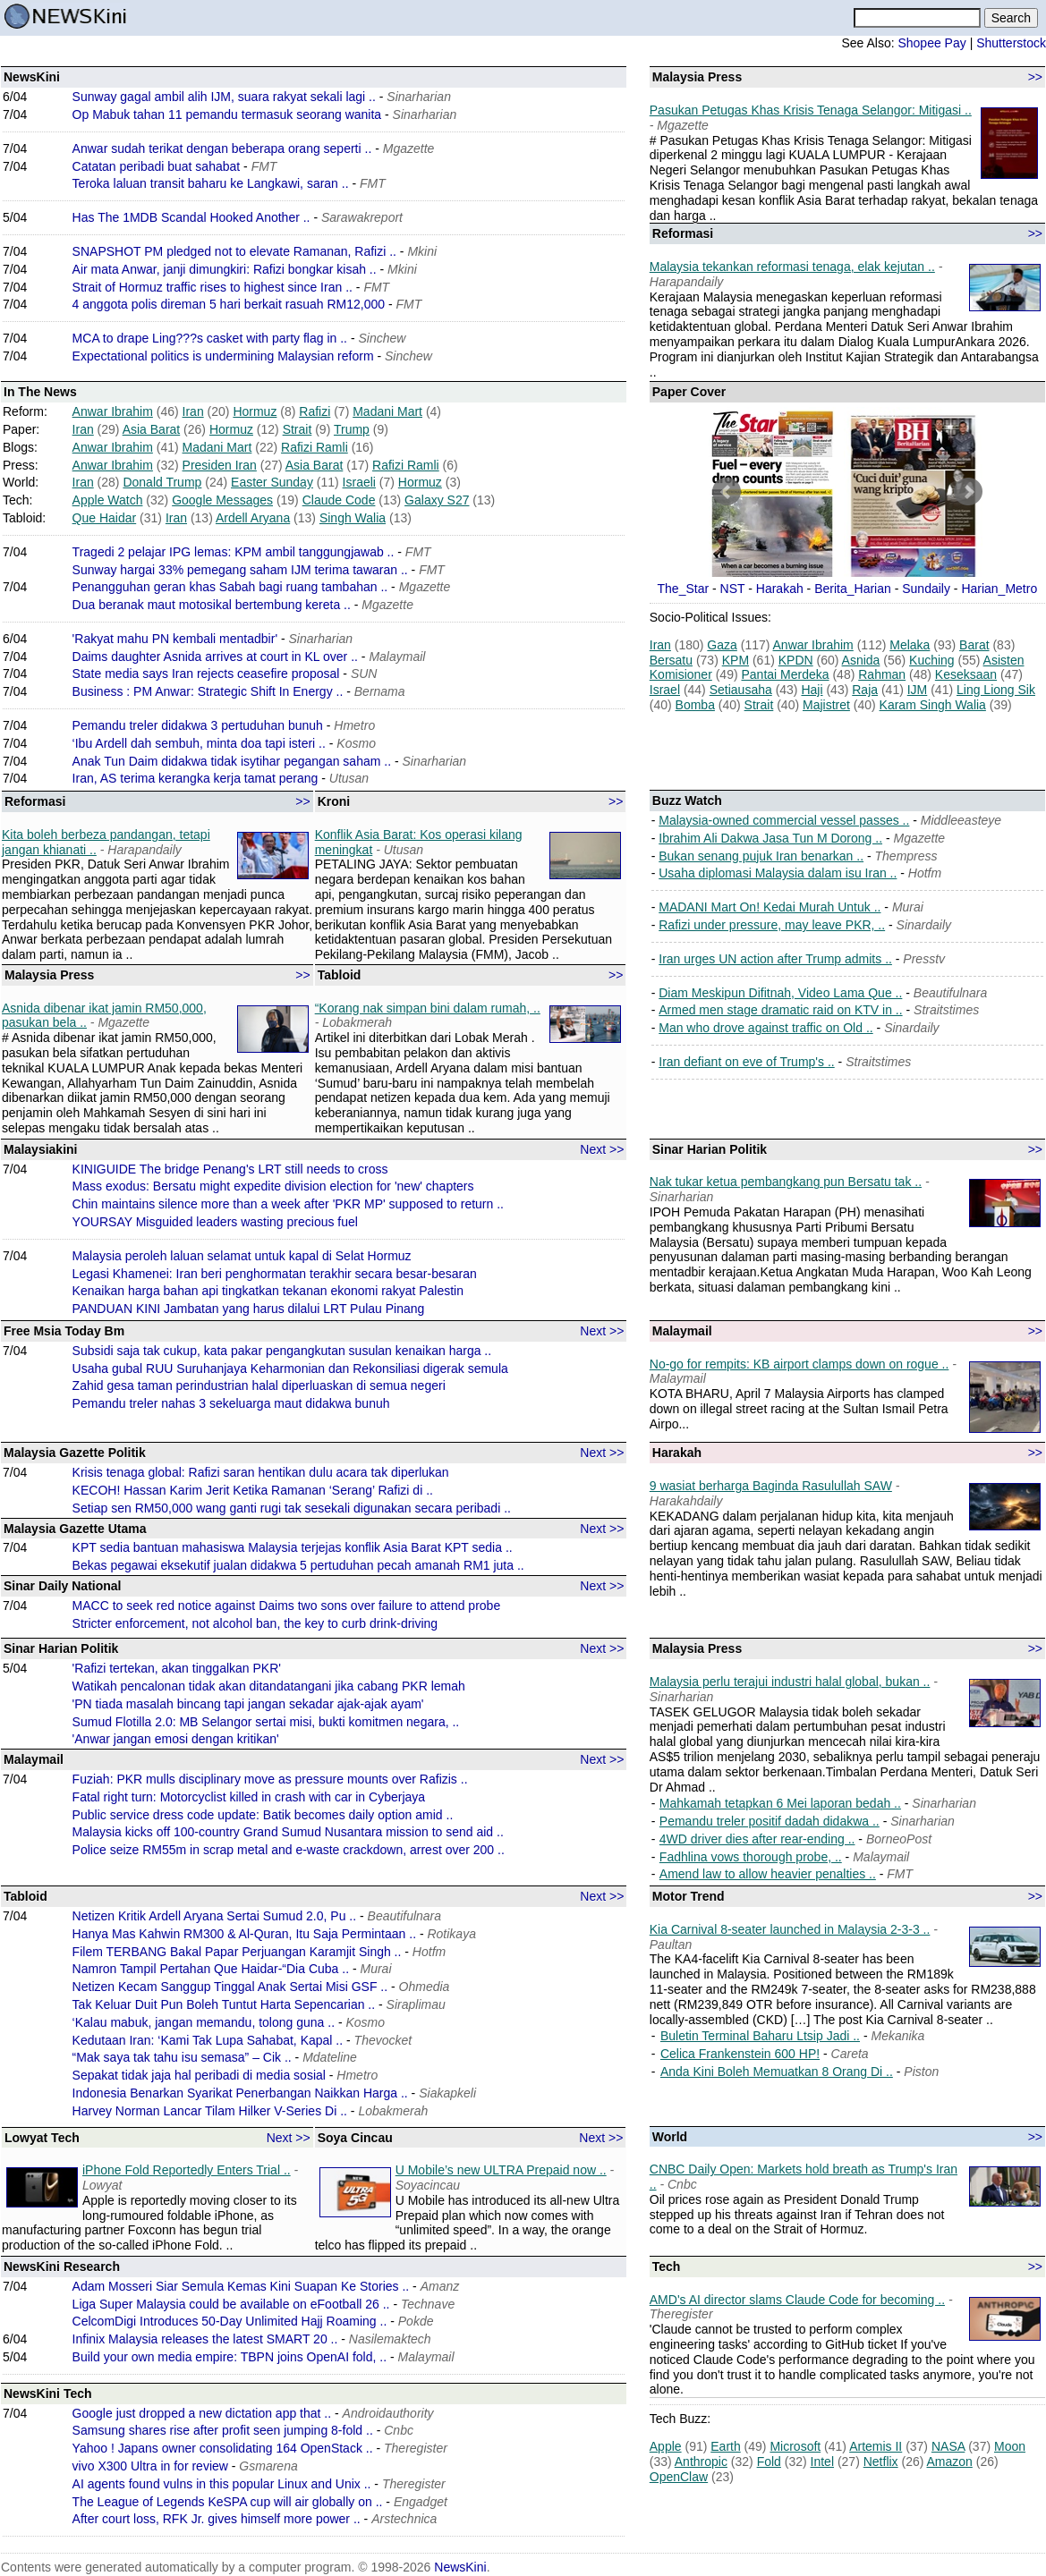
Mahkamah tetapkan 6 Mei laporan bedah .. (780, 1803)
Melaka (909, 645)
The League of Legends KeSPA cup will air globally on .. (227, 2502)
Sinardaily (924, 925)
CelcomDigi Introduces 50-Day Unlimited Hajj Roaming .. (229, 2321)
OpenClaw (679, 2477)
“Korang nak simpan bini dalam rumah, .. (427, 1008)
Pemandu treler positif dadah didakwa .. (769, 1821)
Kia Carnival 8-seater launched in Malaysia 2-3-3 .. (790, 1929)
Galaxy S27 (436, 500)
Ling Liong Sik (996, 689)
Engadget (420, 2502)
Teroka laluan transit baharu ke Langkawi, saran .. (210, 183)
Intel (822, 2461)
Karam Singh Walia (933, 705)
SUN (364, 673)
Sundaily (926, 588)
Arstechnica (404, 2519)
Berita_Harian (852, 588)
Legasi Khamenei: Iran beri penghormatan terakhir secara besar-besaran (274, 1274)
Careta (850, 2053)
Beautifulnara (951, 993)
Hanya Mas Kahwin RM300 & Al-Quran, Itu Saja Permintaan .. (244, 1934)
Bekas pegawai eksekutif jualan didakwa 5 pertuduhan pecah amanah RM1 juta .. (298, 1565)
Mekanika (897, 2036)
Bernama (379, 691)
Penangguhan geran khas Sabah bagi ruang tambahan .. (230, 587)
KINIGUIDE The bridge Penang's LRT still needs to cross (230, 1169)
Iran (193, 411)
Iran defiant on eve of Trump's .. (746, 1062)
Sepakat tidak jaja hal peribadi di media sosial (199, 2075)
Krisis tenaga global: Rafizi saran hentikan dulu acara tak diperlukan (260, 1472)
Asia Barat (152, 429)
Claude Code (339, 500)
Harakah (780, 588)
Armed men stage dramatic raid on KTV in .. (780, 1010)
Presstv (924, 959)
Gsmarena (268, 2466)
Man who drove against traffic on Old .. (765, 1028)
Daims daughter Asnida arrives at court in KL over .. (215, 656)
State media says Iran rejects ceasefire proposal (206, 673)
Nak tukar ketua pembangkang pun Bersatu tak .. (786, 1181)
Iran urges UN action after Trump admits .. (775, 959)
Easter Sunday (272, 482)
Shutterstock (1011, 43)
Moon (1009, 2446)
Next (968, 492)
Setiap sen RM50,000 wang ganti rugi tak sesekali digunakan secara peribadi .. (291, 1508)
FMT (264, 166)
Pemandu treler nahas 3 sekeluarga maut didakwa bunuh (231, 1403)
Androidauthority (388, 2413)
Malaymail (397, 656)
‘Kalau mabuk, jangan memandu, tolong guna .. (203, 2022)
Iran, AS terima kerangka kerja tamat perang (195, 778)
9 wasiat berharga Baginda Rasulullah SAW (771, 1486)
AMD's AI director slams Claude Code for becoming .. (797, 2299)
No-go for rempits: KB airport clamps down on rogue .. (799, 1364)
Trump (352, 429)
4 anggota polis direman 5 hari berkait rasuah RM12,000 (228, 304)
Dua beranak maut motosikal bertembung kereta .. (211, 604)
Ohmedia (424, 1986)
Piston (921, 2071)
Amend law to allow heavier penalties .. (767, 1874)
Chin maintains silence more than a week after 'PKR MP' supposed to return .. (288, 1204)
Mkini (422, 251)
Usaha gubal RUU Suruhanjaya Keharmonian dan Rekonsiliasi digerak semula (290, 1368)
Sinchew (381, 338)
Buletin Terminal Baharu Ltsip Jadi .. (760, 2036)
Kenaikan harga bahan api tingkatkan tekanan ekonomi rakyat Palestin (267, 1291)
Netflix (880, 2461)
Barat (974, 645)
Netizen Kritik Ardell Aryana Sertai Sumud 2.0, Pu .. (214, 1916)
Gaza (721, 645)
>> (1035, 77)
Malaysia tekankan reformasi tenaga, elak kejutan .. (792, 266)
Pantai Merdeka (785, 674)
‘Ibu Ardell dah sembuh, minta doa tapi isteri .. (199, 743)
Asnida (861, 660)
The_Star (684, 588)
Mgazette (409, 148)
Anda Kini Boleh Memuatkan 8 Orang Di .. (776, 2071)
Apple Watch (107, 500)
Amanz (440, 2286)
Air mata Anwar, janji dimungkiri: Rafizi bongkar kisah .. (224, 269)
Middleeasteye (961, 820)
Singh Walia (352, 518)
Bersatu (671, 660)
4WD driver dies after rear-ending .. (757, 1839)
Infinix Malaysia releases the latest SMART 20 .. (205, 2339)
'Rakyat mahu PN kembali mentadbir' (174, 638)
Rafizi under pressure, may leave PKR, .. (772, 925)
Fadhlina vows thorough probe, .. (750, 1857)
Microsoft (795, 2446)
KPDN (795, 660)
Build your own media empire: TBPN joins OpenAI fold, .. (229, 2357)
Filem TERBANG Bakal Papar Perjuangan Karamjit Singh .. (237, 1952)
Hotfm (924, 873)
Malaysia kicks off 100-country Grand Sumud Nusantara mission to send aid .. (288, 1832)
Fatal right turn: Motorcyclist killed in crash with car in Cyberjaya (248, 1797)
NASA (948, 2446)
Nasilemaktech (390, 2339)
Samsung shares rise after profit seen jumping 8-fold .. (222, 2430)
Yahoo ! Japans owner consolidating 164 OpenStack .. (222, 2448)
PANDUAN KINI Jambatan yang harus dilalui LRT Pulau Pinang (248, 1308)
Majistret (826, 705)
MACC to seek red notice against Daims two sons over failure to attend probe (286, 1605)
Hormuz (254, 411)
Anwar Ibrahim (112, 411)
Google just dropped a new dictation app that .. (202, 2413)
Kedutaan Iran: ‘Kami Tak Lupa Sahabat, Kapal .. (208, 2040)
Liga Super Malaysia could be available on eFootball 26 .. (231, 2304)
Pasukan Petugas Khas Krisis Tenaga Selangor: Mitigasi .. (811, 110)
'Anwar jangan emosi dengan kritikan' (175, 1739)
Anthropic (701, 2461)
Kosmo (356, 743)
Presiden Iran (220, 465)
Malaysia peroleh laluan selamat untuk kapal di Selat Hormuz (242, 1256)
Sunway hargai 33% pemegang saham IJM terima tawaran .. (240, 570)
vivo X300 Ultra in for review (150, 2466)
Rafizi (314, 411)
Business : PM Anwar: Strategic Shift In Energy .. (208, 691)
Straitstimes (946, 1010)
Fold (769, 2461)
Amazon (950, 2461)
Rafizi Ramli (314, 447)
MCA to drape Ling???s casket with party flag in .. (209, 338)
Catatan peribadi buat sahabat (156, 166)
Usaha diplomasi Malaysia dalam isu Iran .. (778, 873)
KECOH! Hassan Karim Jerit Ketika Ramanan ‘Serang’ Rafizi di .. (252, 1490)
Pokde (416, 2321)
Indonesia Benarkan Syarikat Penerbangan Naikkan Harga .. (240, 2093)
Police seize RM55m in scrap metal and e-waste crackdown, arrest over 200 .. (288, 1850)
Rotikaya (451, 1934)
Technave (428, 2304)
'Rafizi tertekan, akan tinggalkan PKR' (176, 1668)
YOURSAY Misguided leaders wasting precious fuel (215, 1222)
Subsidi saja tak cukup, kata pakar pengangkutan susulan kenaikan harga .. (282, 1350)
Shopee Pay (931, 43)
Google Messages (222, 500)
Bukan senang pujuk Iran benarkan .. (761, 856)
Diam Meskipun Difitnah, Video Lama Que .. (780, 993)
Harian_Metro (999, 588)
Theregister (415, 2448)
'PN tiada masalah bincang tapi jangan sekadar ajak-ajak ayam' (248, 1704)
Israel (665, 689)
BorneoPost (898, 1839)
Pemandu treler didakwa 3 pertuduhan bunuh (197, 725)
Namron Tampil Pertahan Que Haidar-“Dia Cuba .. (210, 1969)
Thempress (906, 856)
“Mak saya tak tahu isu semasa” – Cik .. (182, 2057)
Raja (865, 689)
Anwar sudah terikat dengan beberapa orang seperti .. (222, 148)
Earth (725, 2446)
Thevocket (383, 2040)
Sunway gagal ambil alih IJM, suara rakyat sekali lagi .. (224, 96)
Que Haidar (104, 518)
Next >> (602, 1149)
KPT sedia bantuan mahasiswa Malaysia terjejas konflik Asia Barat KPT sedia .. (292, 1547)
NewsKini (460, 2567)
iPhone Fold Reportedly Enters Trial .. (186, 2170)
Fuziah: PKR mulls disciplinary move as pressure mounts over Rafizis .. (270, 1779)
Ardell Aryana (253, 518)
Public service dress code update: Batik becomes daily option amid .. (263, 1815)
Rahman (882, 674)
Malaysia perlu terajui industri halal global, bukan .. (790, 1681)
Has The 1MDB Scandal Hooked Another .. (191, 217)
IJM (917, 689)
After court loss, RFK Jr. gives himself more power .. (216, 2519)
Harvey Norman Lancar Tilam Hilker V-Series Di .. (209, 2111)
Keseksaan (966, 674)
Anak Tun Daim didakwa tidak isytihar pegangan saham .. (231, 761)
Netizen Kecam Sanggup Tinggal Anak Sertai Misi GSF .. (230, 1986)
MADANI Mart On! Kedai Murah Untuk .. (769, 907)
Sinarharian (419, 96)
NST (732, 588)
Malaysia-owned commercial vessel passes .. (784, 820)
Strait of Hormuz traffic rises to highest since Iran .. (212, 287)
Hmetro (354, 725)
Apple (666, 2446)
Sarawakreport (362, 217)
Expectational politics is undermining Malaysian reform (223, 356)
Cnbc (398, 2430)
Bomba (695, 705)
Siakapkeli (447, 2093)
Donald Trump (162, 482)
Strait (297, 429)
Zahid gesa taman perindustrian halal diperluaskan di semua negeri (259, 1385)
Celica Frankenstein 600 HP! (740, 2053)
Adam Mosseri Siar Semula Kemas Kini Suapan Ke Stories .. (241, 2286)
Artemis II (875, 2446)
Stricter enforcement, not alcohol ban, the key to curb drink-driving (255, 1623)
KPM (735, 660)
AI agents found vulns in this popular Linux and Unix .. (221, 2484)
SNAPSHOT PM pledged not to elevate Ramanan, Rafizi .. (234, 251)
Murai (907, 907)
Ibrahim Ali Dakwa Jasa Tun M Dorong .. (770, 838)
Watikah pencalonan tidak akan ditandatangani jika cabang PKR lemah (268, 1686)
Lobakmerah (393, 2111)
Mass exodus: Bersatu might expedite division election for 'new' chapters (273, 1186)
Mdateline (329, 2057)
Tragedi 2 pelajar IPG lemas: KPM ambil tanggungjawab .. (233, 552)
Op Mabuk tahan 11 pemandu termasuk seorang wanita (227, 114)
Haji (811, 689)
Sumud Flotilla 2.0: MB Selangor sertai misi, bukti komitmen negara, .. (266, 1722)
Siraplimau (416, 2004)
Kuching (932, 660)
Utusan (349, 778)
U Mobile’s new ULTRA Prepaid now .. (501, 2170)
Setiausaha (741, 689)
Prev (726, 492)
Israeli (359, 482)
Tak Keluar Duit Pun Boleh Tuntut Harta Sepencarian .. (224, 2004)
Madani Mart (387, 411)
